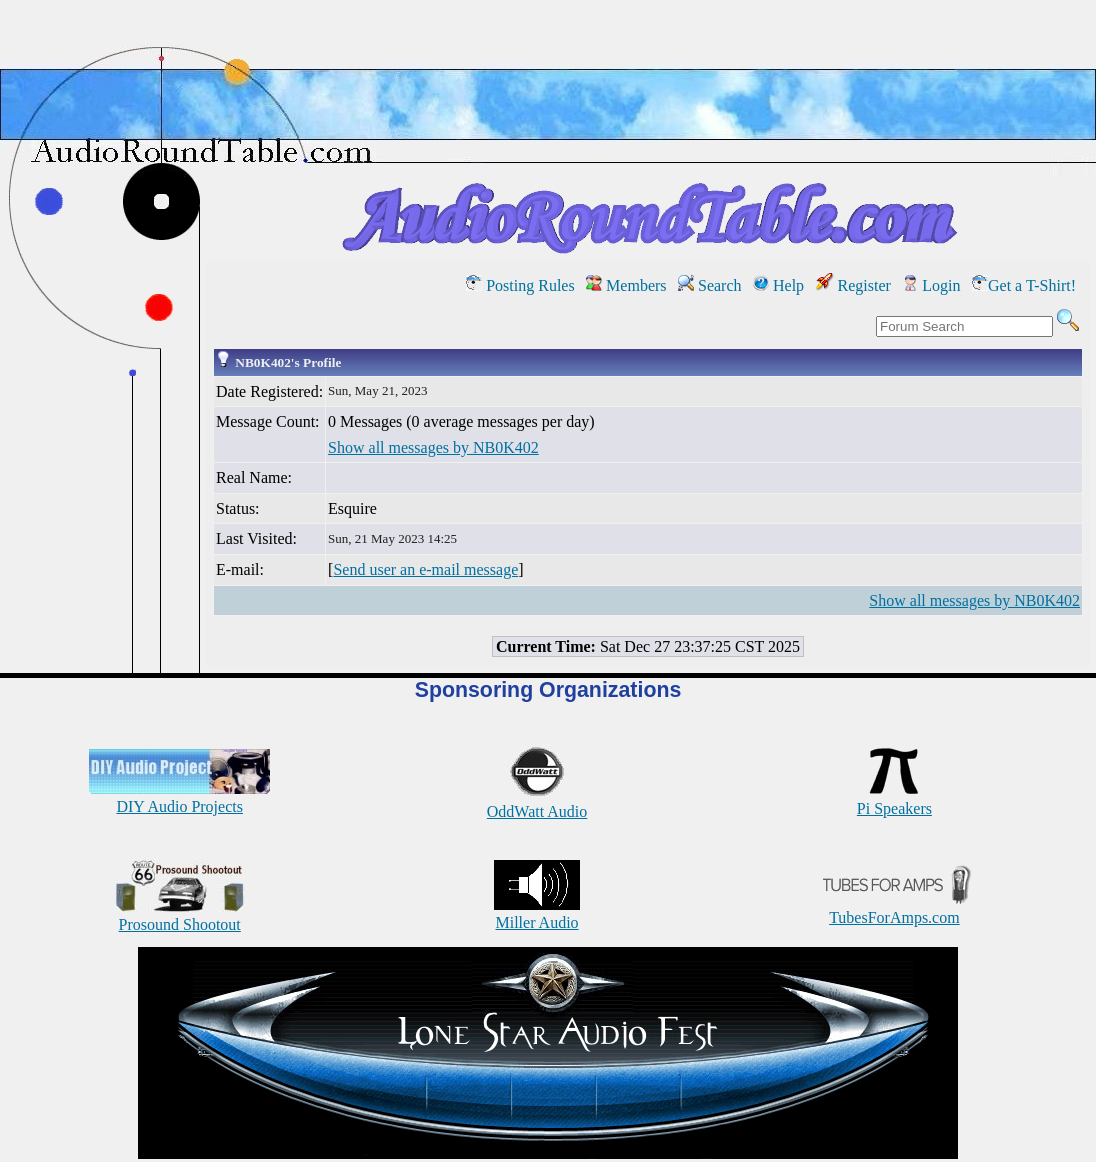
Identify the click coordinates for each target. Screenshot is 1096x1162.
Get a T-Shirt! (1024, 285)
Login (931, 285)
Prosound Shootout (180, 915)
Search (710, 285)
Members (626, 285)
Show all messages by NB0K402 (433, 447)
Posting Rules (520, 285)
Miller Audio (537, 913)
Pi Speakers (894, 799)
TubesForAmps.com (894, 908)
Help (778, 285)
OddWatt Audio (537, 802)
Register (853, 285)
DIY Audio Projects (179, 797)
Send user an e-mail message (425, 569)
